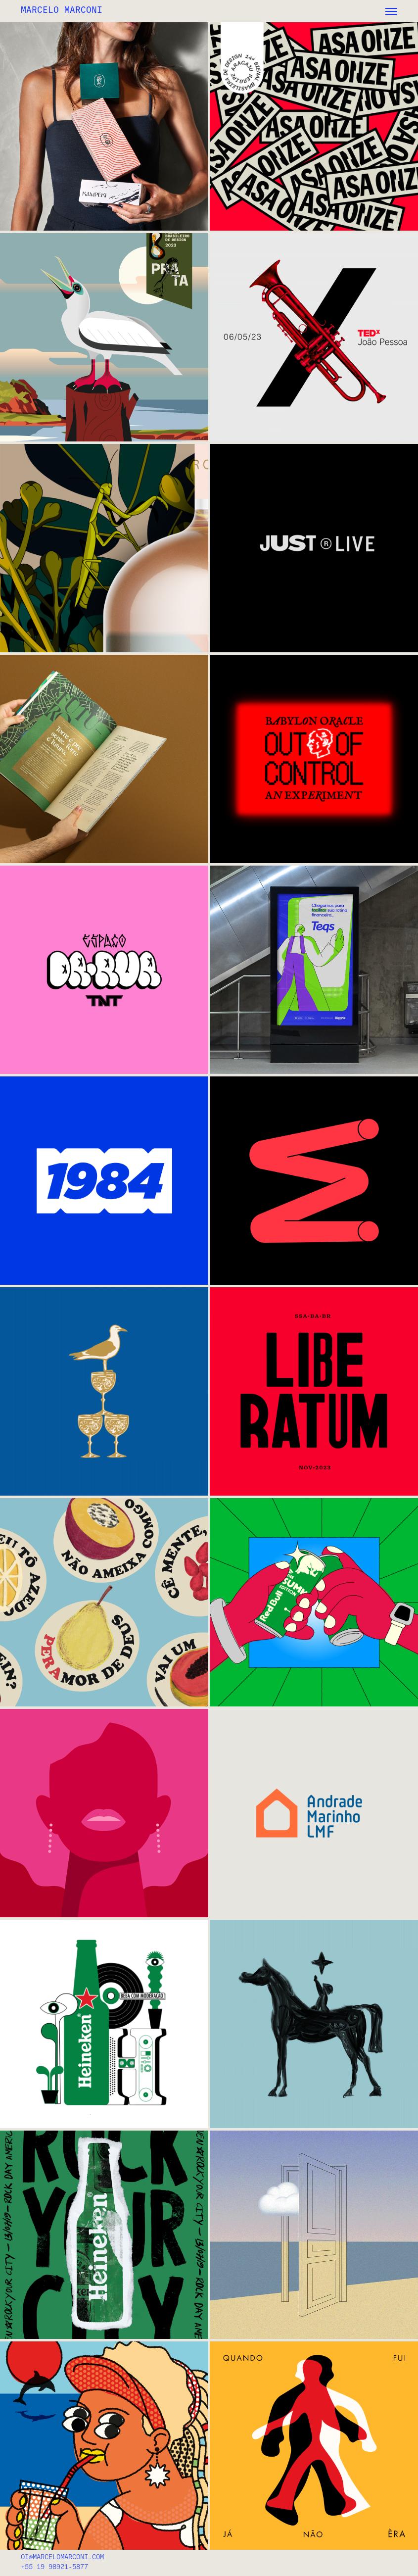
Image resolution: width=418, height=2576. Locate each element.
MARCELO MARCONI (61, 10)
